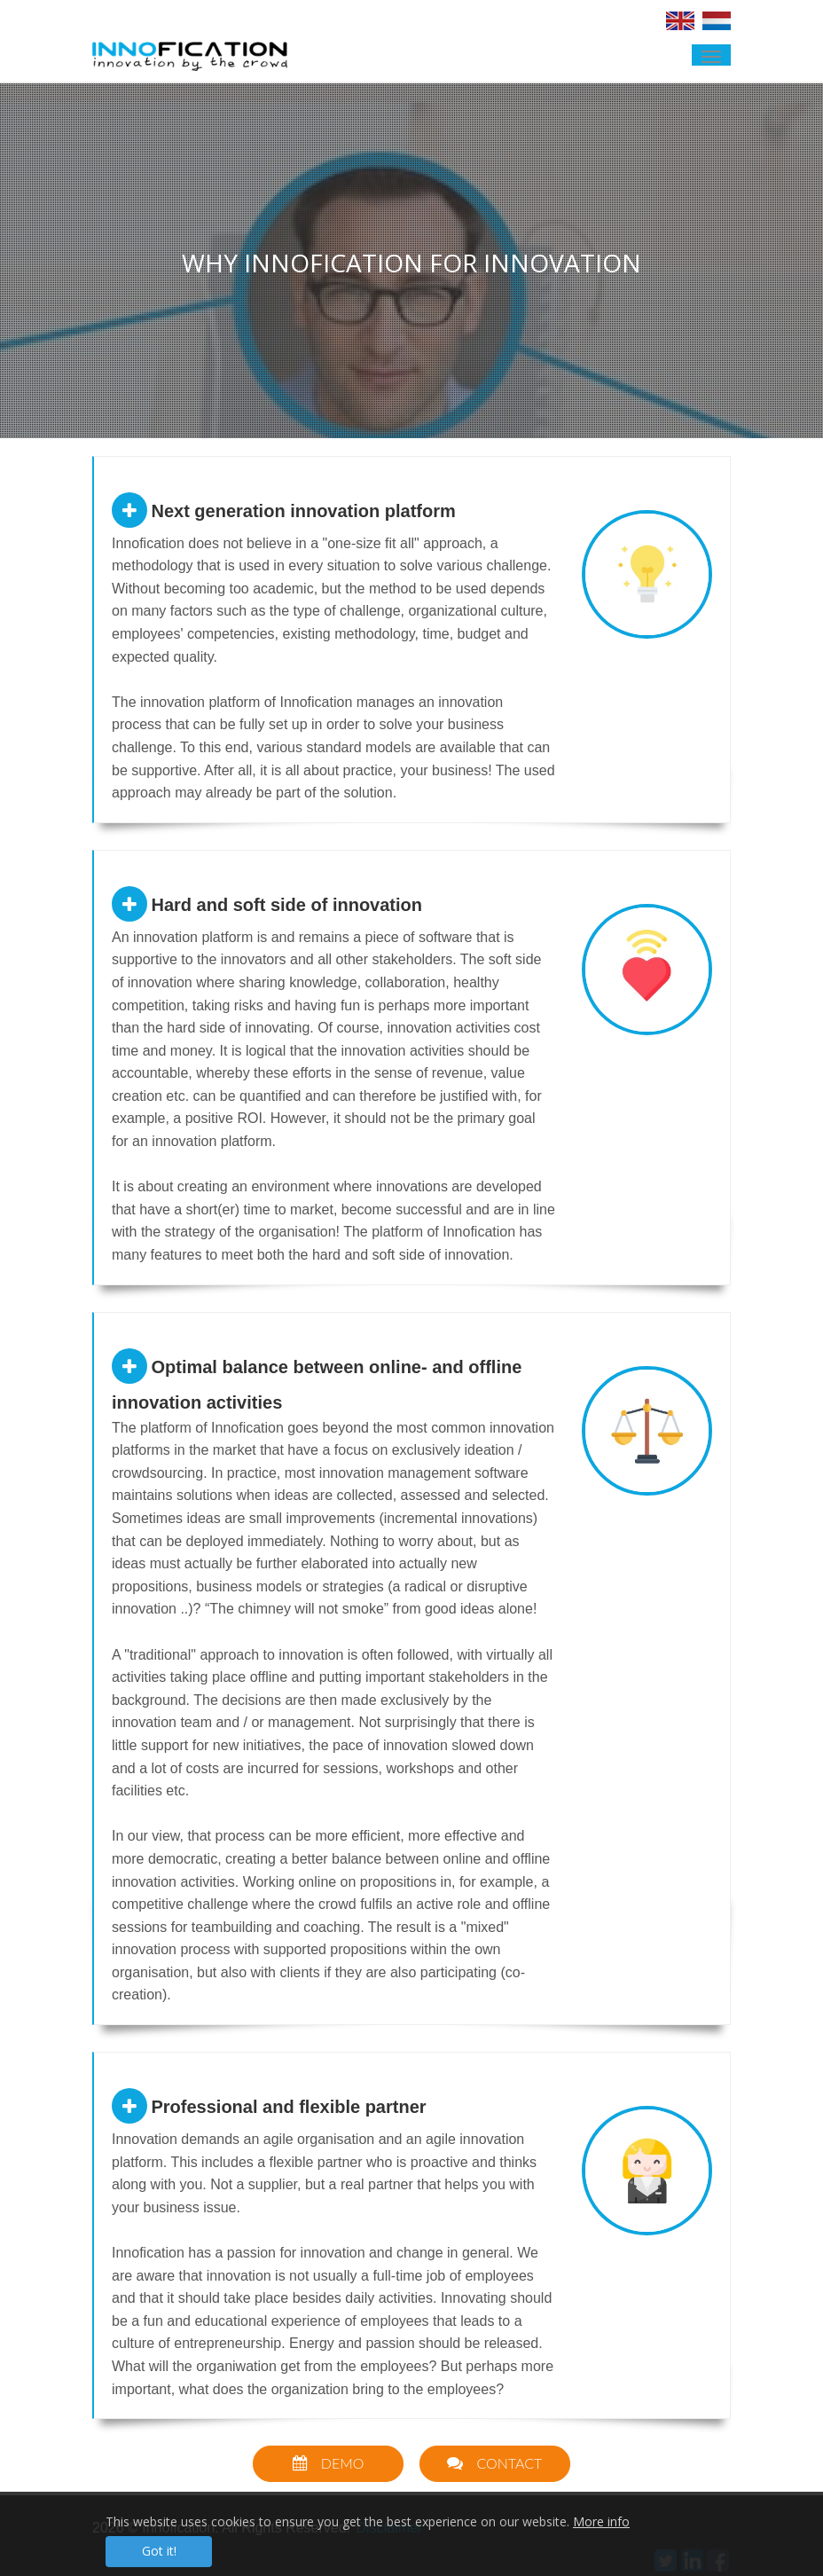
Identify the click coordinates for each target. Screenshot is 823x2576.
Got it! (159, 2550)
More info (601, 2521)
